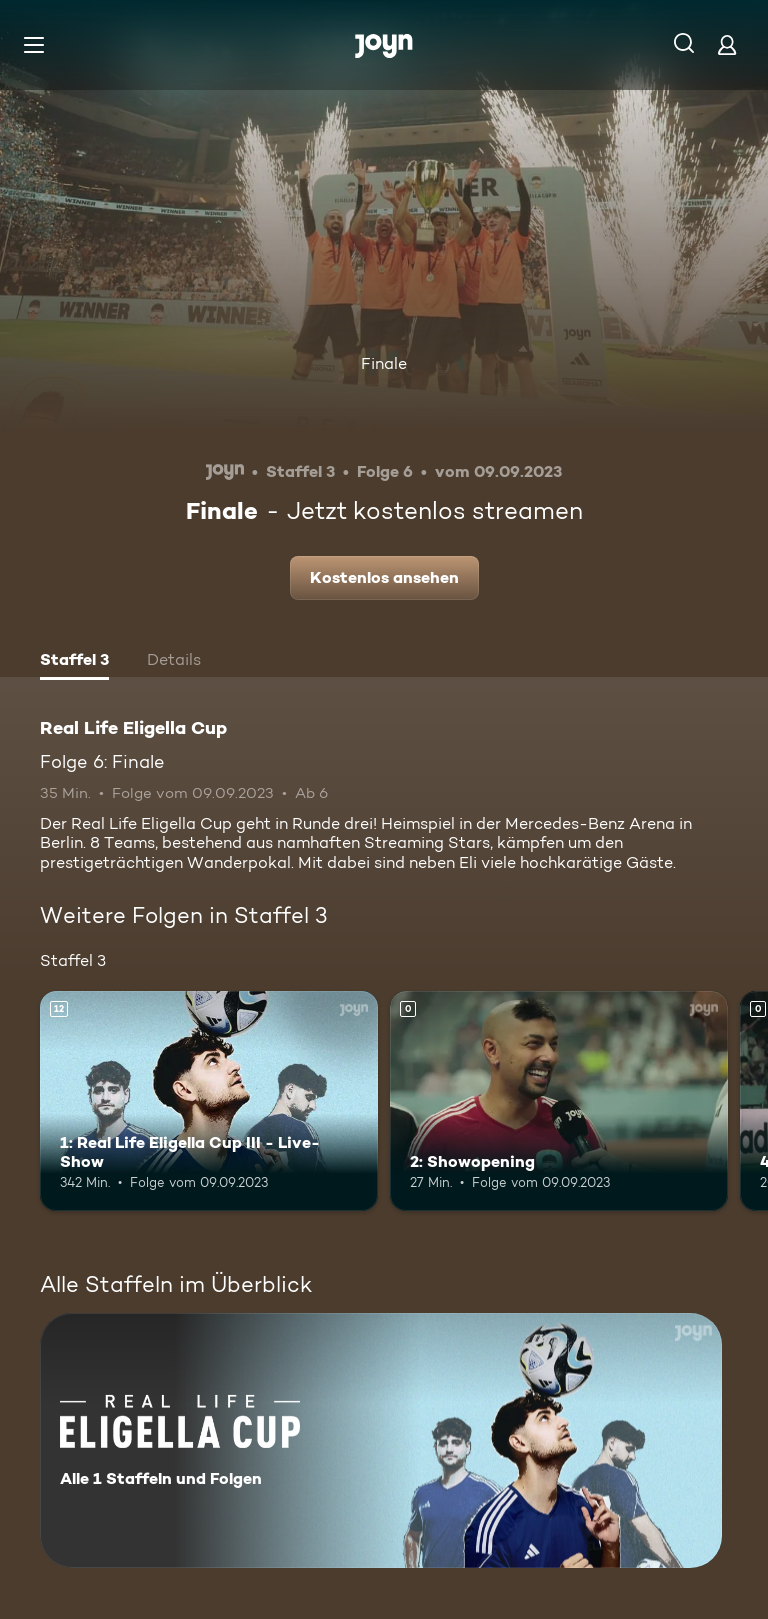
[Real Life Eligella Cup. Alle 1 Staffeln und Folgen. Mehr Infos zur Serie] (381, 1440)
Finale (384, 363)
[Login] (727, 44)
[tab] (74, 662)
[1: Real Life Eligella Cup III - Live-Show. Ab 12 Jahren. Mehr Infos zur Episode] (209, 1101)
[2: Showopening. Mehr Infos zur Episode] (559, 1101)
